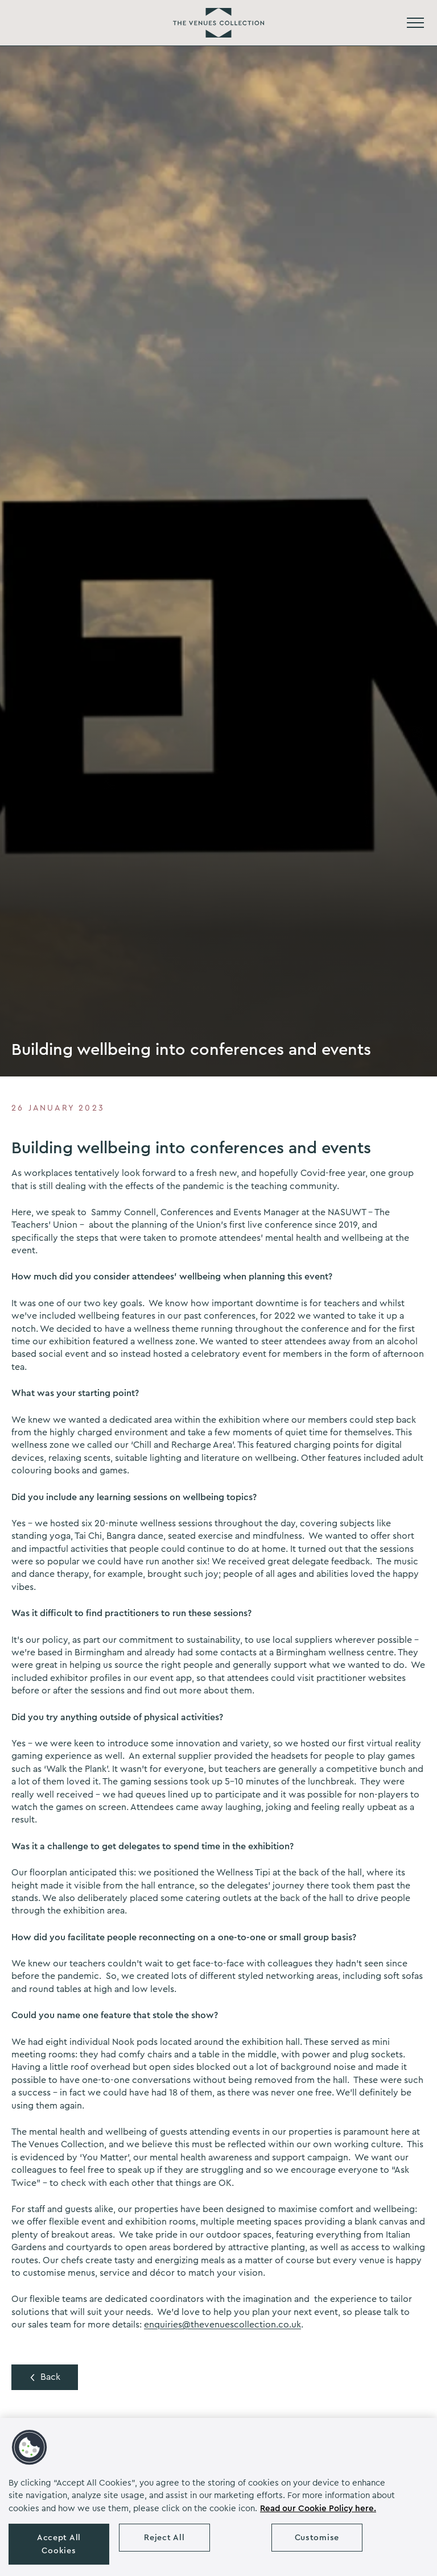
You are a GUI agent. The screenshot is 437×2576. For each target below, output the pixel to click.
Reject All (164, 2537)
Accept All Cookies (59, 2544)
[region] (218, 2497)
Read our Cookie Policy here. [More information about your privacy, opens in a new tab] (318, 2508)
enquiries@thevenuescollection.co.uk (222, 2324)
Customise (317, 2537)
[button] (29, 2447)
